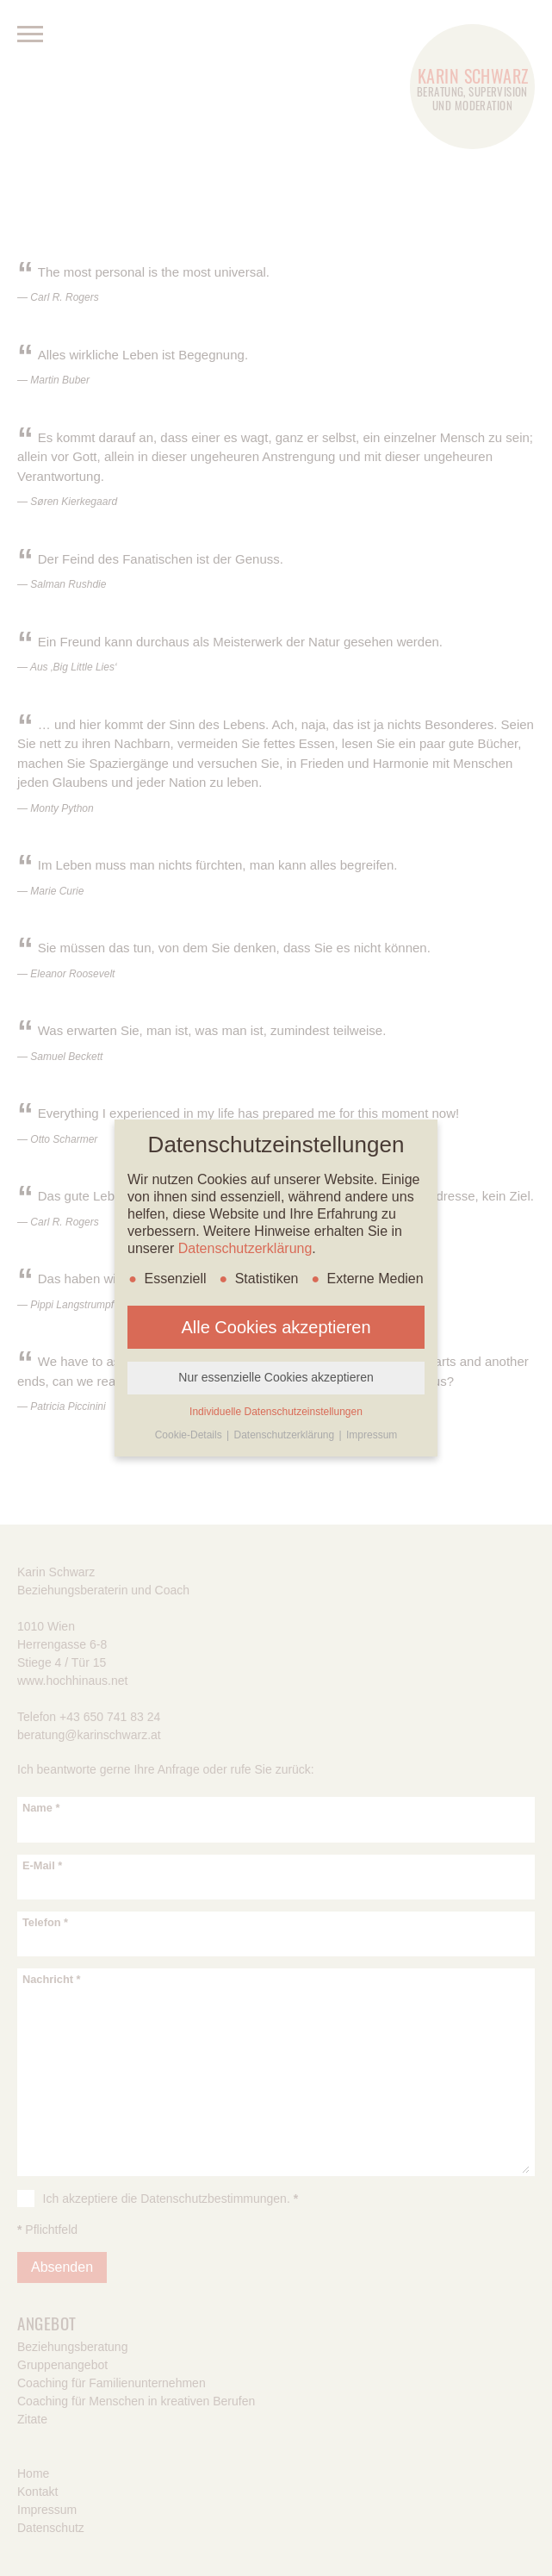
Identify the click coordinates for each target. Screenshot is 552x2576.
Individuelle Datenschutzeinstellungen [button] (276, 1412)
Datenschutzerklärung (245, 1248)
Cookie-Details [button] (190, 1435)
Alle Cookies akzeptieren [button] (275, 1327)
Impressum (371, 1435)
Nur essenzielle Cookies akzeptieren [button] (275, 1377)
